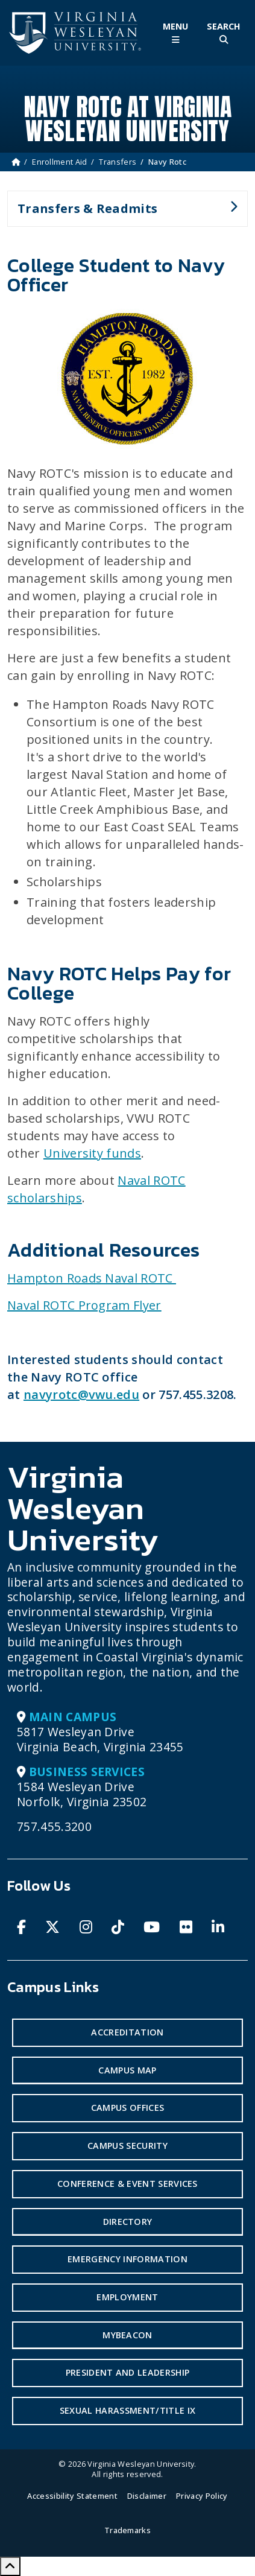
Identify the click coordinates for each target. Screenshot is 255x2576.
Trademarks (127, 2530)
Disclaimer (146, 2495)
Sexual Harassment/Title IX (127, 2410)
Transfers (117, 161)
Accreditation (127, 2032)
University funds (92, 1153)
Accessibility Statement (72, 2495)
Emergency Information (127, 2259)
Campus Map (127, 2070)
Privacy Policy (201, 2495)
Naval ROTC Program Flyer (84, 1305)
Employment (127, 2297)
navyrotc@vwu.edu (81, 1394)
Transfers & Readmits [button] (122, 213)
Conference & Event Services (127, 2183)
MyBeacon (127, 2335)
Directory (128, 2221)
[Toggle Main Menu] (175, 33)
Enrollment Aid (59, 161)
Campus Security (127, 2145)
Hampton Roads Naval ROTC (91, 1278)
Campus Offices (127, 2107)
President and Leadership (128, 2372)
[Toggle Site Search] (224, 33)
